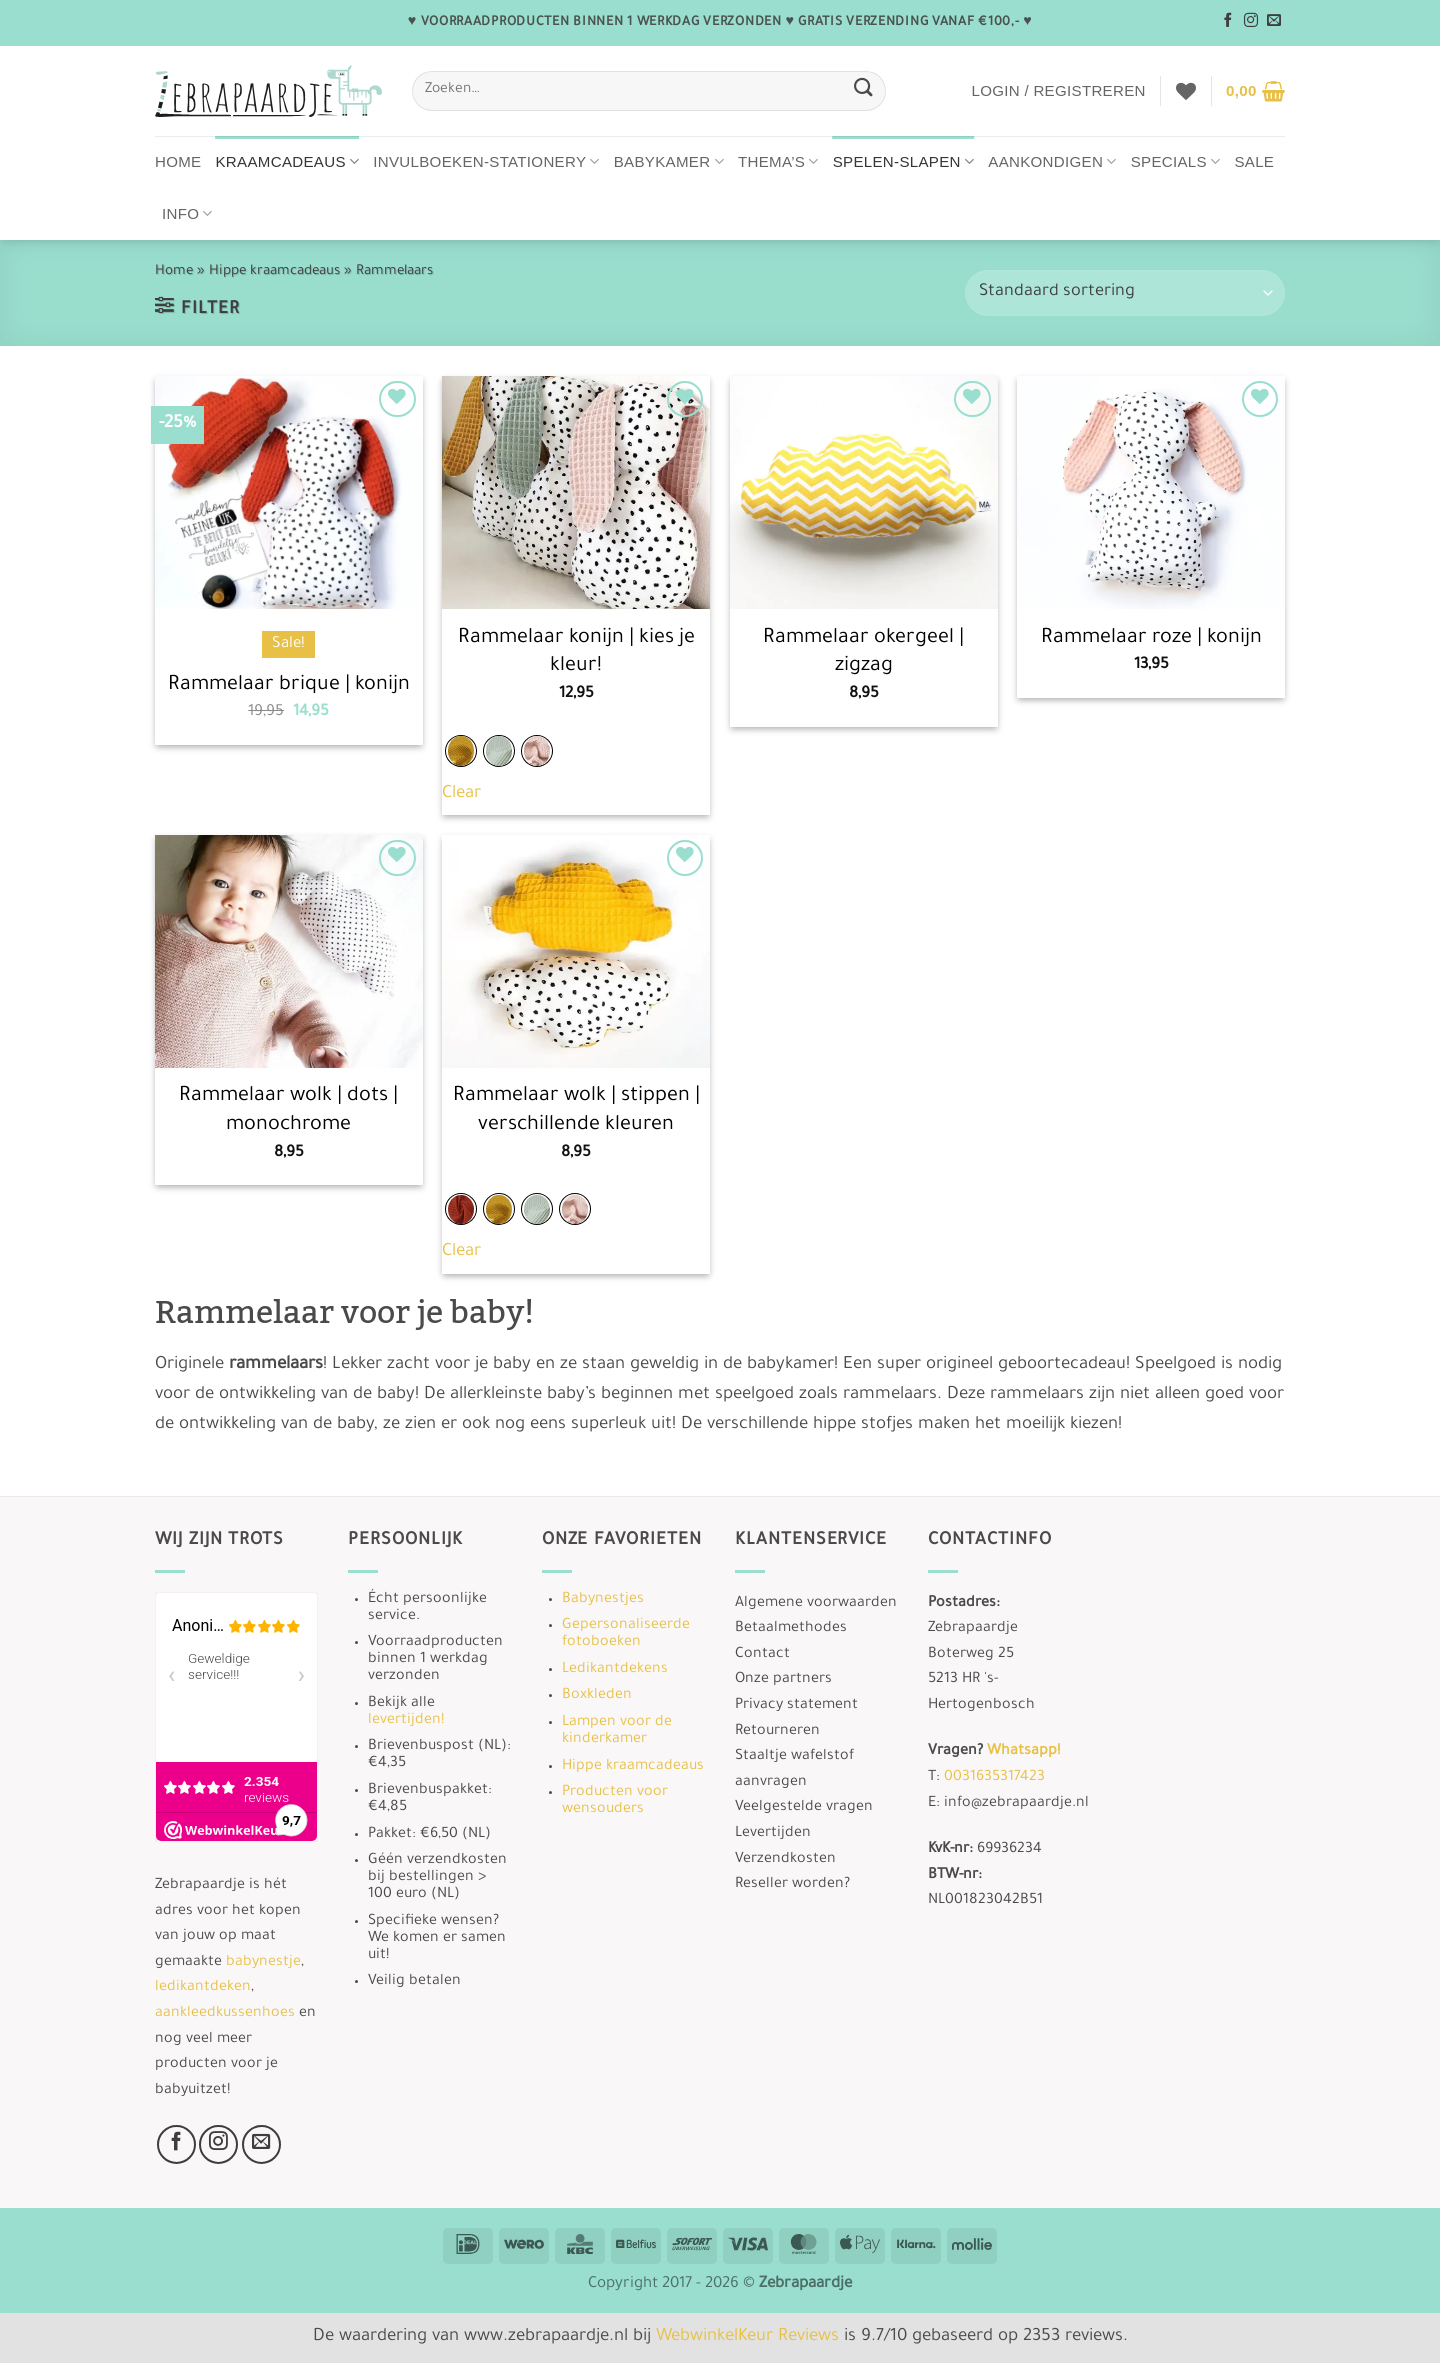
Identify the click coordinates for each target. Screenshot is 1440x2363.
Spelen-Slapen (904, 161)
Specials (1176, 161)
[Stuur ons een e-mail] (1274, 21)
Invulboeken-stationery (486, 161)
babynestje (263, 1963)
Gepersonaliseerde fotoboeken (626, 1634)
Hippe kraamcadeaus (274, 271)
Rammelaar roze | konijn (1151, 639)
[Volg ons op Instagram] (1251, 21)
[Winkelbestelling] (1125, 293)
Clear (461, 794)
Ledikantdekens (615, 1670)
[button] (1058, 91)
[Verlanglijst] (1186, 91)
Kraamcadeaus (288, 161)
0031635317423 (994, 1778)
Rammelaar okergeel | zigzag (863, 653)
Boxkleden (597, 1696)
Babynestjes (603, 1600)
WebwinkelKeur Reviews (747, 2337)
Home (178, 161)
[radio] (461, 751)
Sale (1254, 161)
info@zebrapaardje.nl (1016, 1804)
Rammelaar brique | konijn (289, 686)
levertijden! (406, 1721)
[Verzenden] (863, 90)
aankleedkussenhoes (225, 2014)
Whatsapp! (1023, 1752)
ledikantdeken (203, 1988)
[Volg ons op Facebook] (1228, 21)
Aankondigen (1052, 161)
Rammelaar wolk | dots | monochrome (288, 1111)
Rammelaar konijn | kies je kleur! (576, 653)
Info (187, 213)
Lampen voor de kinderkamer (617, 1731)
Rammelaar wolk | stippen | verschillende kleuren (576, 1111)
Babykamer (669, 161)
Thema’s (778, 161)
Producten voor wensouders (615, 1801)
